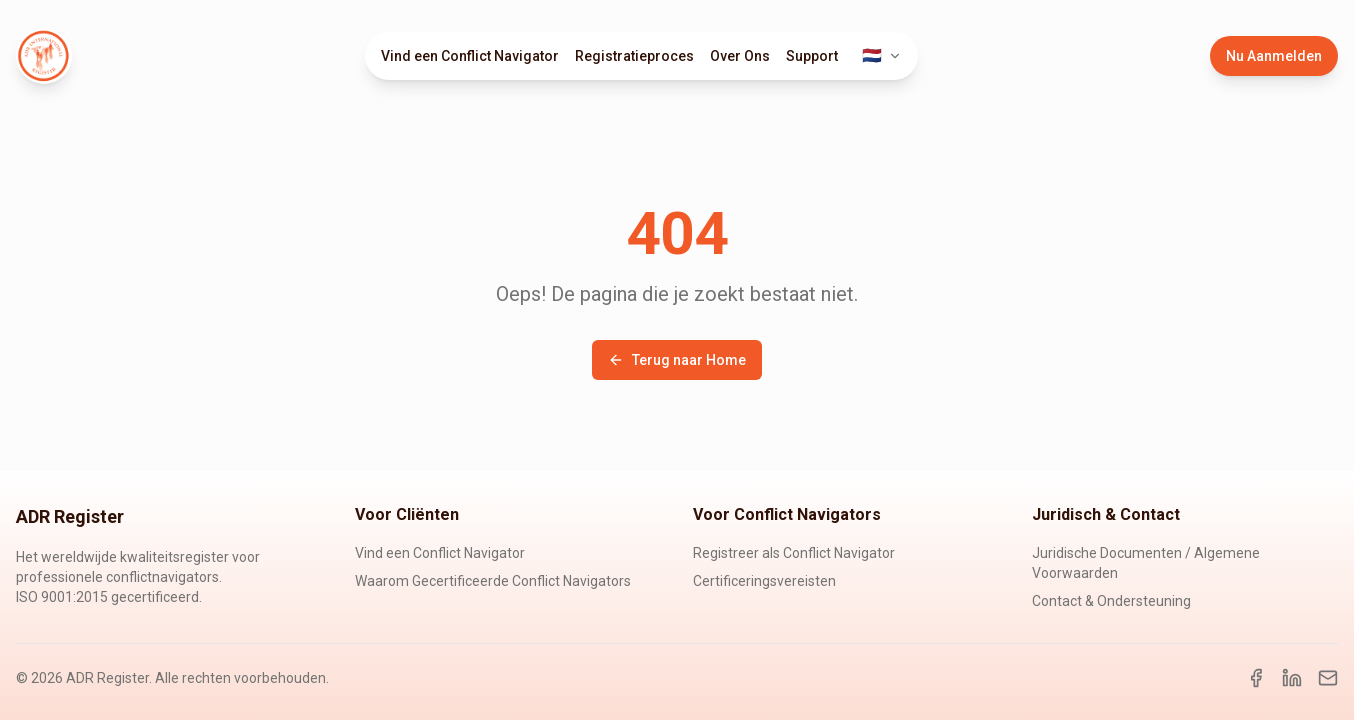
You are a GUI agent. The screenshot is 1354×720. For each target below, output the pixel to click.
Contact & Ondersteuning (1111, 601)
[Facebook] (1256, 678)
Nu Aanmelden (1274, 56)
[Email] (1328, 678)
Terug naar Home (677, 360)
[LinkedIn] (1292, 678)
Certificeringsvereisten (764, 581)
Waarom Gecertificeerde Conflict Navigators (493, 581)
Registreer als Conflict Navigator (794, 553)
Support (812, 56)
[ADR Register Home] (44, 56)
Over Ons (740, 56)
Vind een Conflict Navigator (470, 56)
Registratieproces (634, 56)
